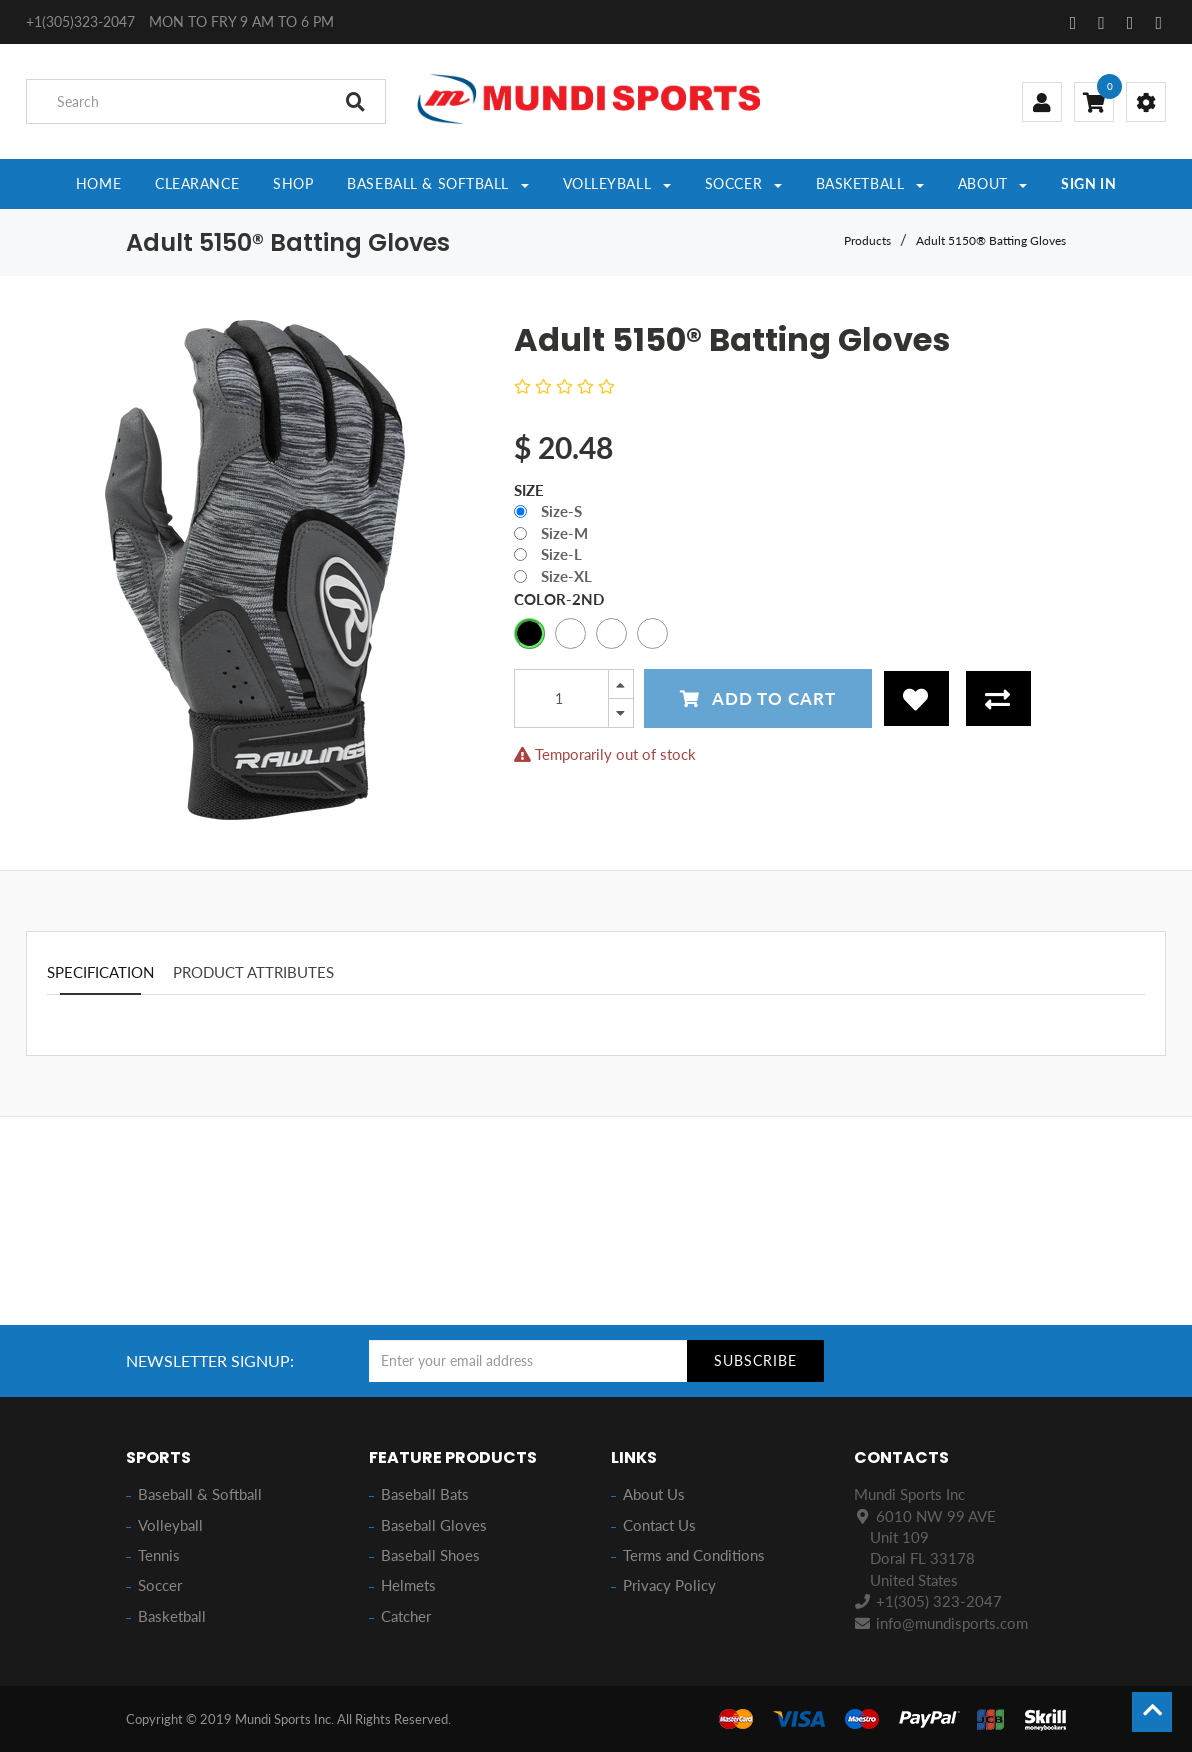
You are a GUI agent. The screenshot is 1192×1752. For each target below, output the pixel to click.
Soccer (160, 1585)
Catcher (406, 1616)
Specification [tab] (100, 972)
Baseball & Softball (200, 1494)
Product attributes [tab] (253, 972)
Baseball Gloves (434, 1525)
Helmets (408, 1585)
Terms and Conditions (694, 1555)
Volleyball (170, 1525)
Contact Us (659, 1525)
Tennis (159, 1555)
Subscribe (755, 1360)
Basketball (172, 1616)
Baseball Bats (425, 1494)
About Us (654, 1494)
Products (867, 240)
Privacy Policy (669, 1585)
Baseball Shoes (430, 1555)
